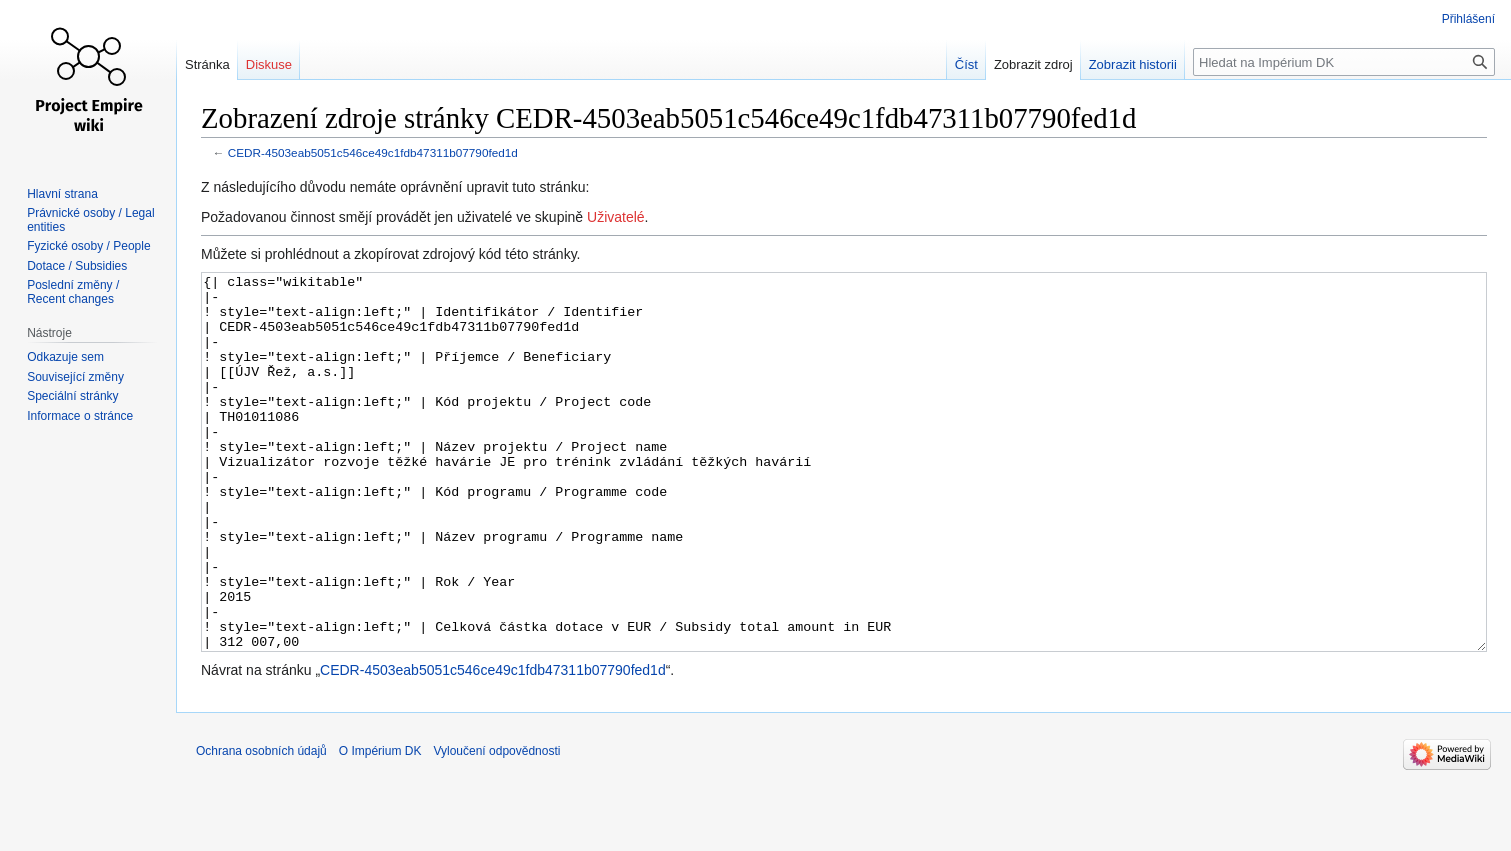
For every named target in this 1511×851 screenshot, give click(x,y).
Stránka (207, 64)
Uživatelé (616, 217)
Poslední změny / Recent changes (73, 292)
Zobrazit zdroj (1033, 64)
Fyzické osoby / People (88, 246)
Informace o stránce (80, 416)
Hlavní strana (62, 194)
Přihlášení (1468, 19)
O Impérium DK (380, 826)
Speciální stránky (72, 396)
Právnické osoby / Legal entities (90, 220)
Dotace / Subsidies (77, 266)
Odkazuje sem (65, 357)
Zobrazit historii (1133, 64)
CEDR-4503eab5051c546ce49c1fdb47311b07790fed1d (373, 152)
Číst (966, 64)
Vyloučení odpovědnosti (496, 826)
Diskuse (269, 64)
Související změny (75, 377)
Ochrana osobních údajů (261, 826)
